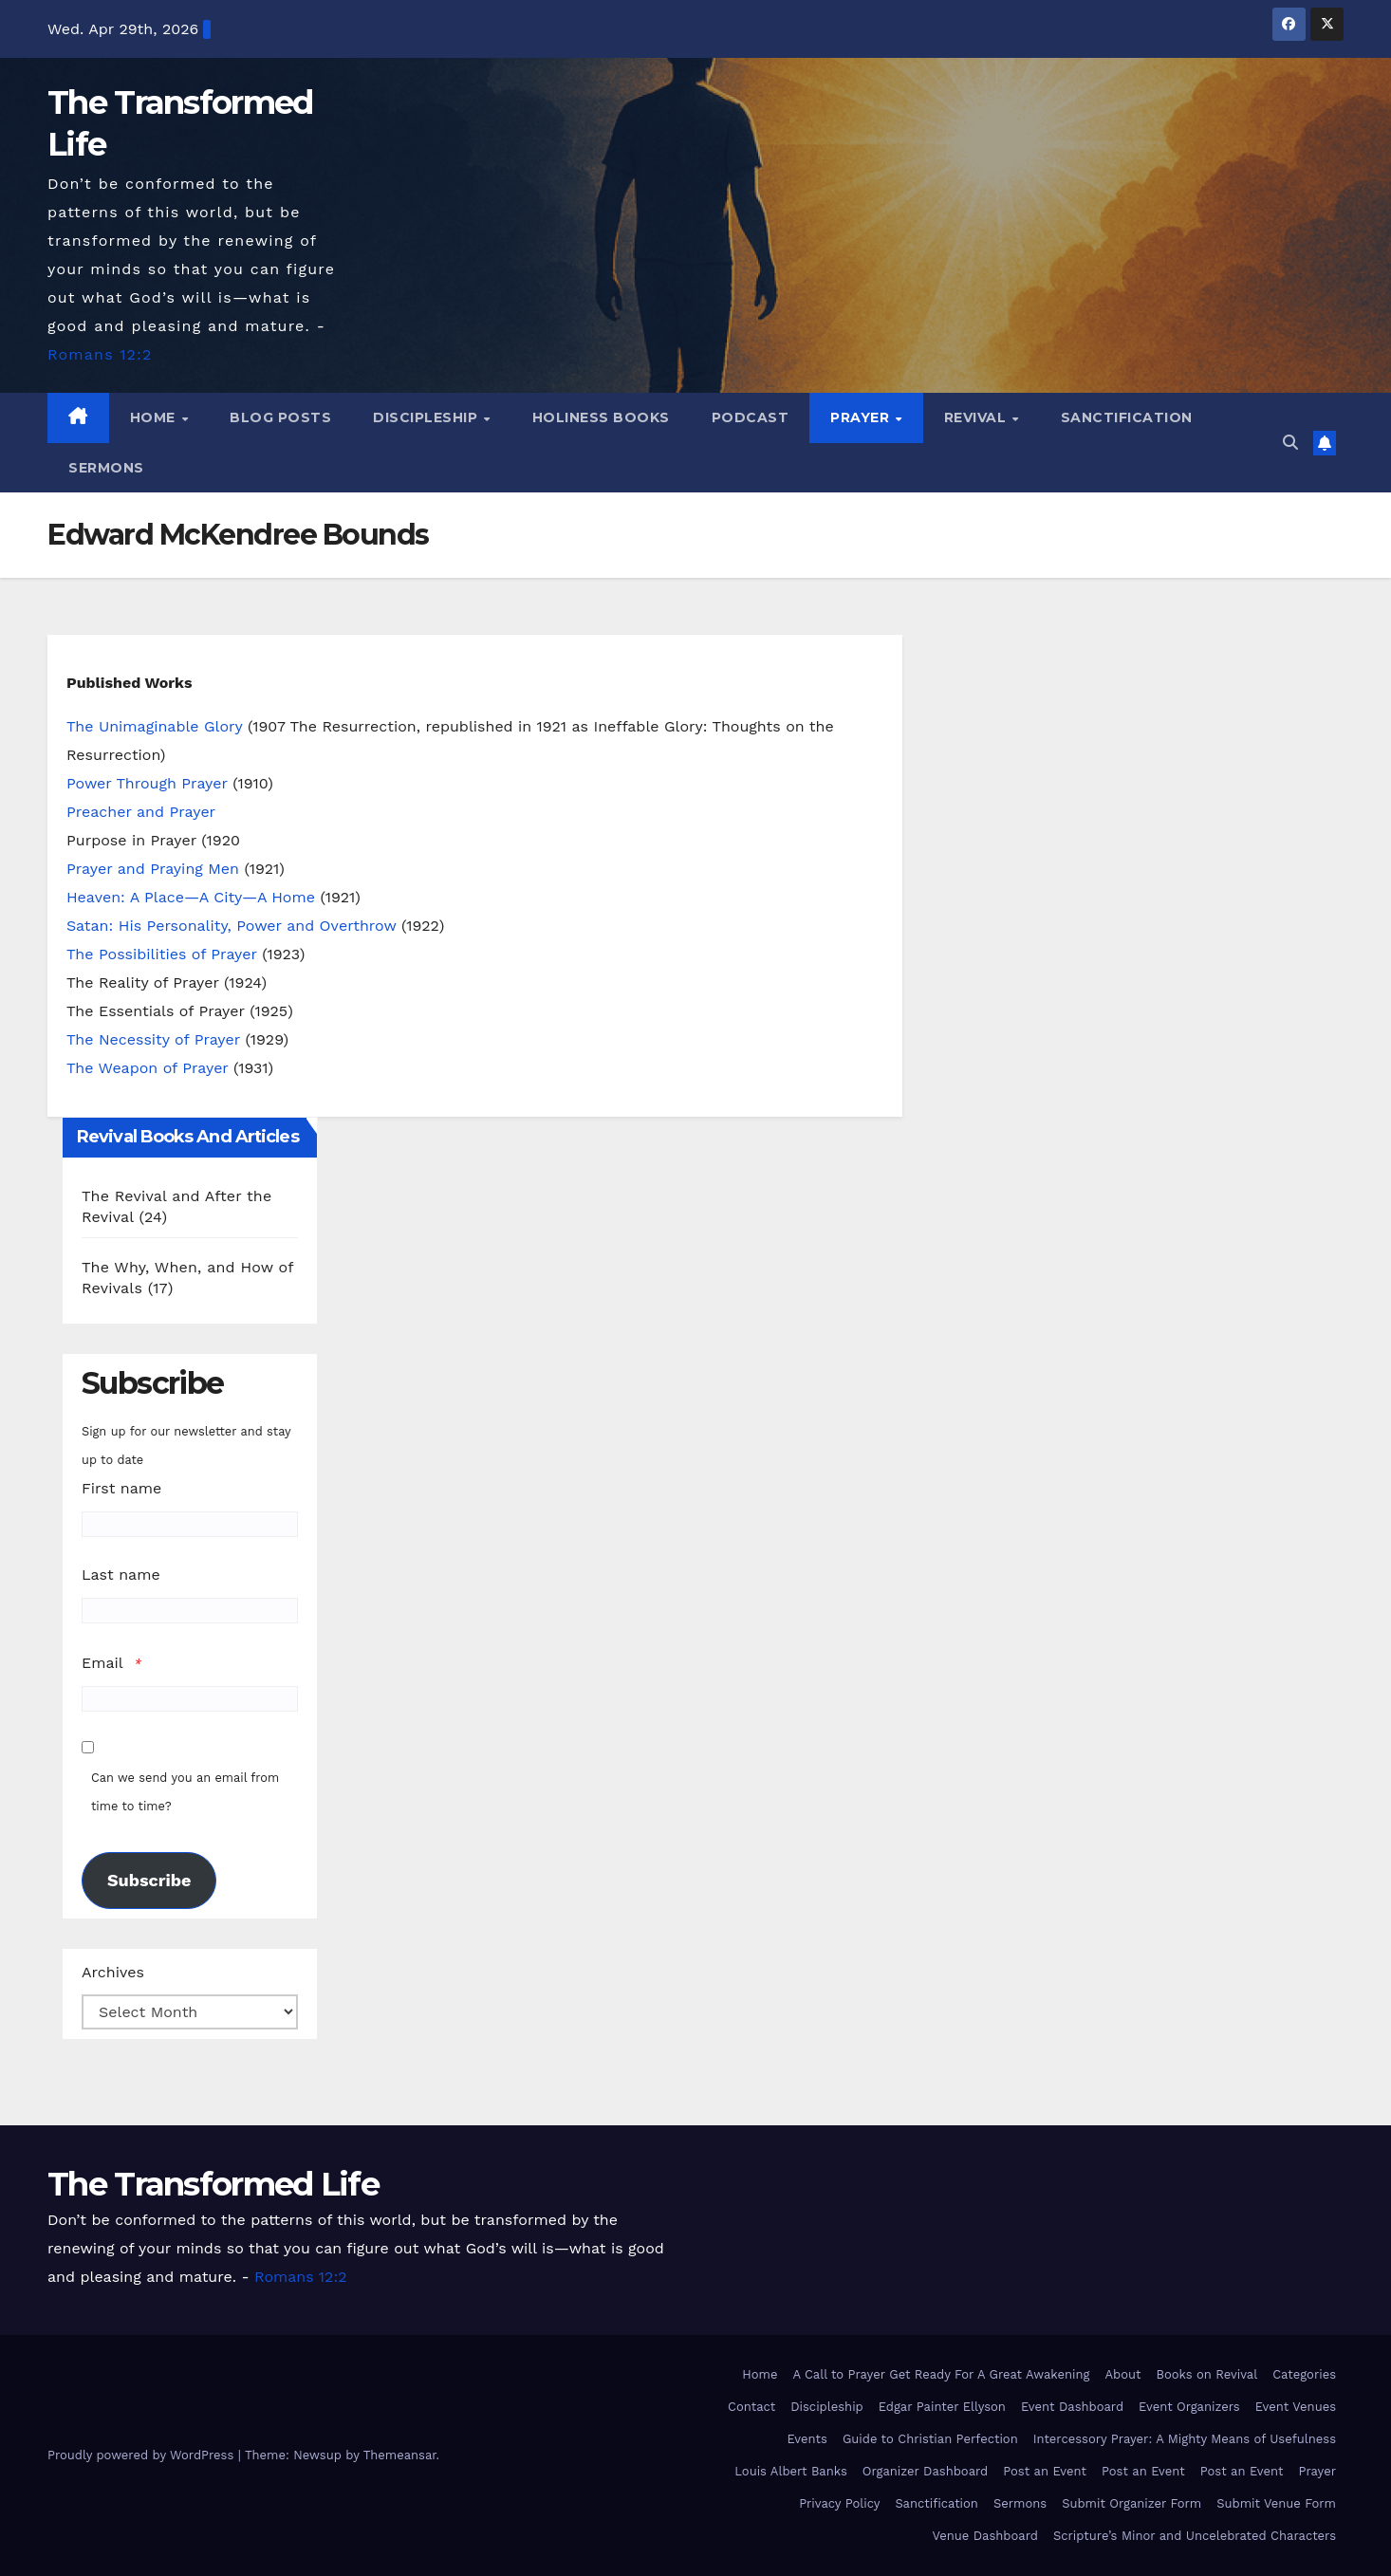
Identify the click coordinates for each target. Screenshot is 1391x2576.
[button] (1290, 443)
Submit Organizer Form (1131, 2503)
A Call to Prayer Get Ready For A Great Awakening (940, 2374)
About (1122, 2374)
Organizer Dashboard (925, 2471)
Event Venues (1295, 2407)
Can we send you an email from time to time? (185, 1791)
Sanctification (1127, 417)
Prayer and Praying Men (152, 869)
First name (121, 1488)
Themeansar (399, 2455)
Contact (751, 2407)
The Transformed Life (213, 2184)
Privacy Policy (839, 2503)
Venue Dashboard (985, 2536)
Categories (1304, 2374)
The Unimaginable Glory (154, 726)
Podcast (750, 417)
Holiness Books (601, 417)
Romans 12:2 (100, 354)
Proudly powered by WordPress (142, 2455)
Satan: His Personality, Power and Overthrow (231, 926)
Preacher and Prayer (140, 812)
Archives (113, 1972)
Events (806, 2439)
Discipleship (427, 417)
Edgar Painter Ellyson (942, 2407)
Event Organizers (1189, 2407)
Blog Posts (280, 417)
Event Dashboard (1072, 2407)
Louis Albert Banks (790, 2471)
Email (102, 1663)
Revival (977, 417)
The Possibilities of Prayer (161, 954)
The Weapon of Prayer (147, 1068)
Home (155, 417)
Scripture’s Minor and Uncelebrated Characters (1194, 2536)
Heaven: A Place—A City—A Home (190, 897)
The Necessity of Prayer (153, 1039)
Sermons (106, 467)
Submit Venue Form (1276, 2503)
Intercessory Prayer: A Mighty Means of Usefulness (1184, 2439)
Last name (121, 1575)
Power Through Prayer (147, 783)
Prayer (862, 417)
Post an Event (1044, 2471)
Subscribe (149, 1880)
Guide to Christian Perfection (930, 2439)
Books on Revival (1206, 2374)
